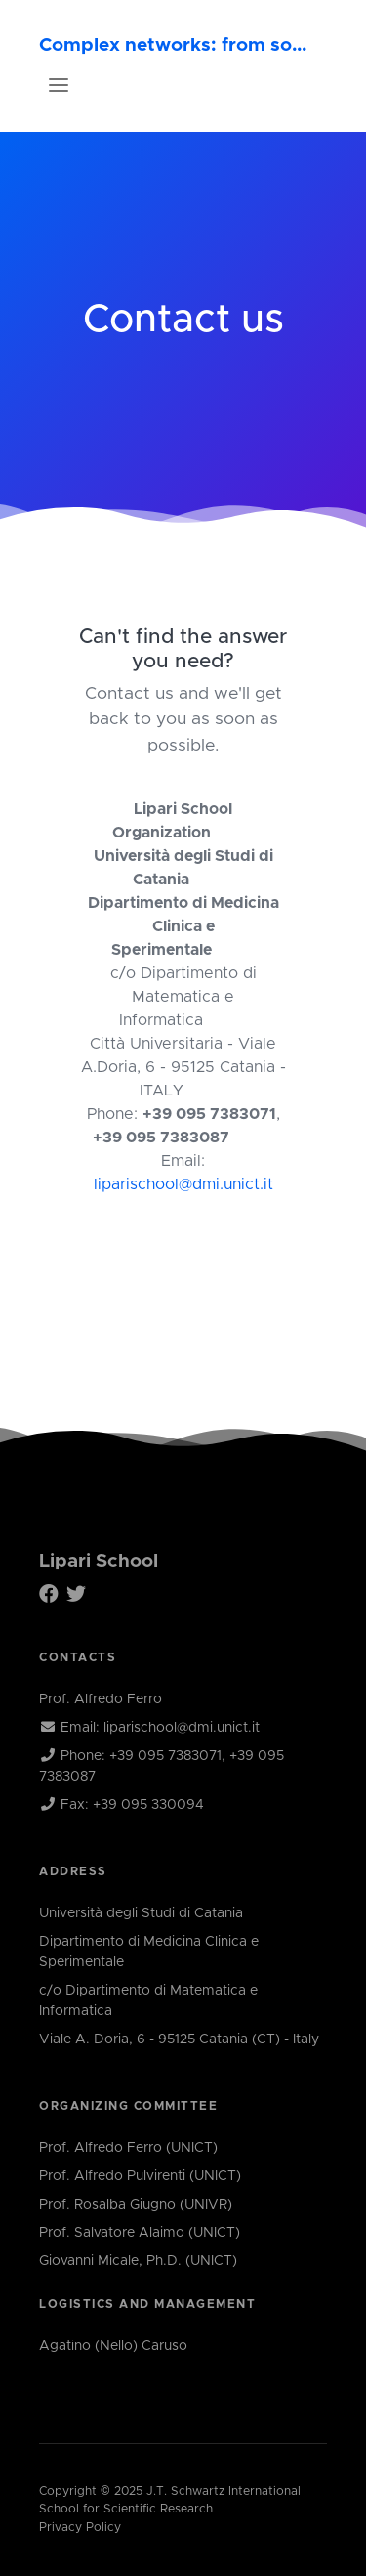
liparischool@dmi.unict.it (183, 1184)
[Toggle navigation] (58, 85)
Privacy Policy (80, 2527)
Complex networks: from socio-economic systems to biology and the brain (175, 45)
